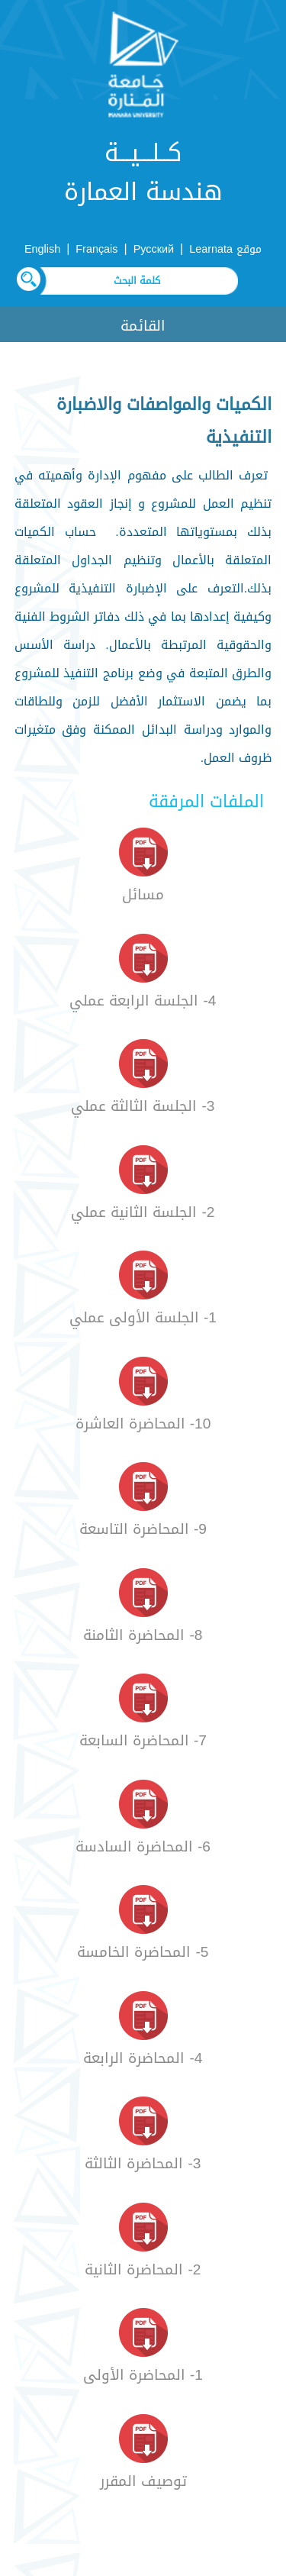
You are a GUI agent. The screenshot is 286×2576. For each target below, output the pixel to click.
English (42, 249)
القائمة (143, 326)
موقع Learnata (225, 249)
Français (96, 249)
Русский (153, 249)
